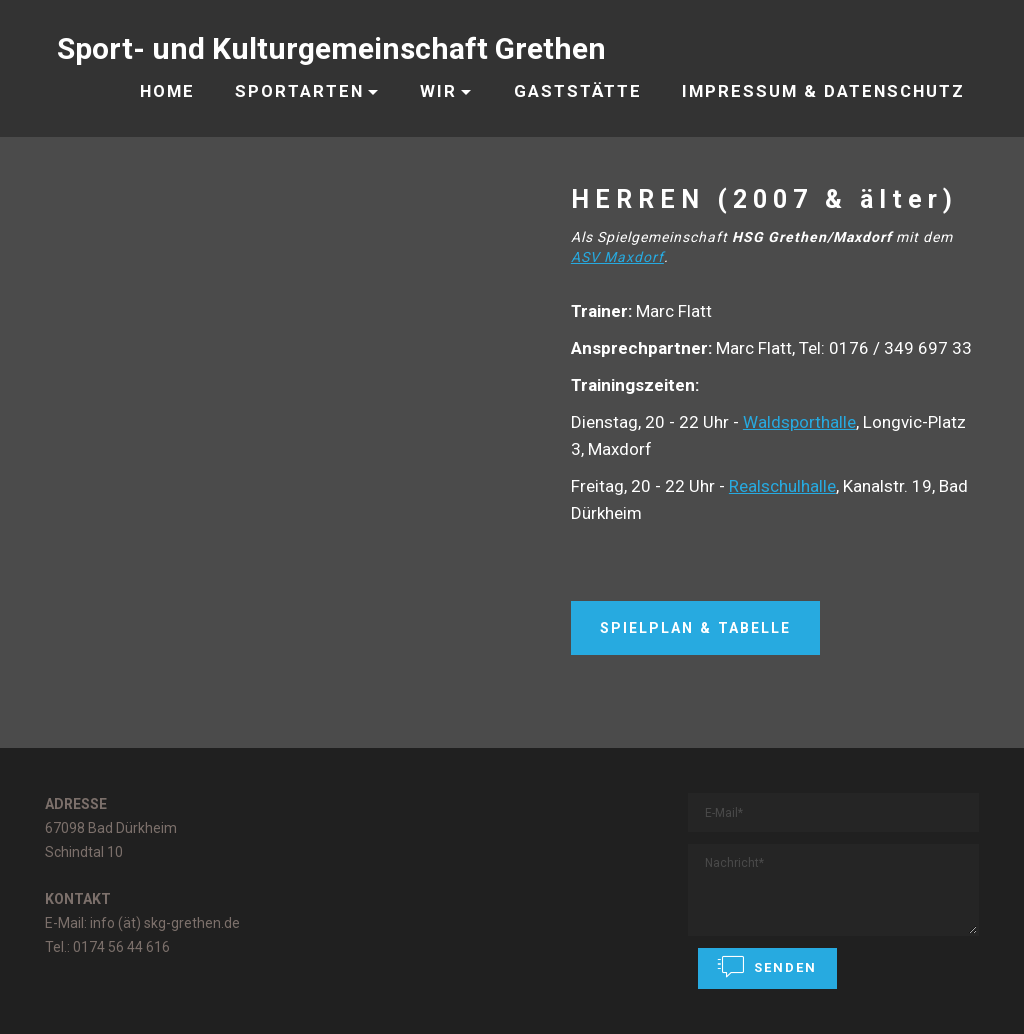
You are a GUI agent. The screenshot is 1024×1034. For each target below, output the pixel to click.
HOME (167, 91)
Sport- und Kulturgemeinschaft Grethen (331, 48)
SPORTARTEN (299, 91)
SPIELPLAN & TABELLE (695, 628)
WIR (438, 91)
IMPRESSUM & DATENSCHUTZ (823, 91)
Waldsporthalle (799, 422)
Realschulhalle (782, 486)
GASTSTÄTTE (578, 91)
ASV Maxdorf (617, 257)
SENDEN (767, 967)
